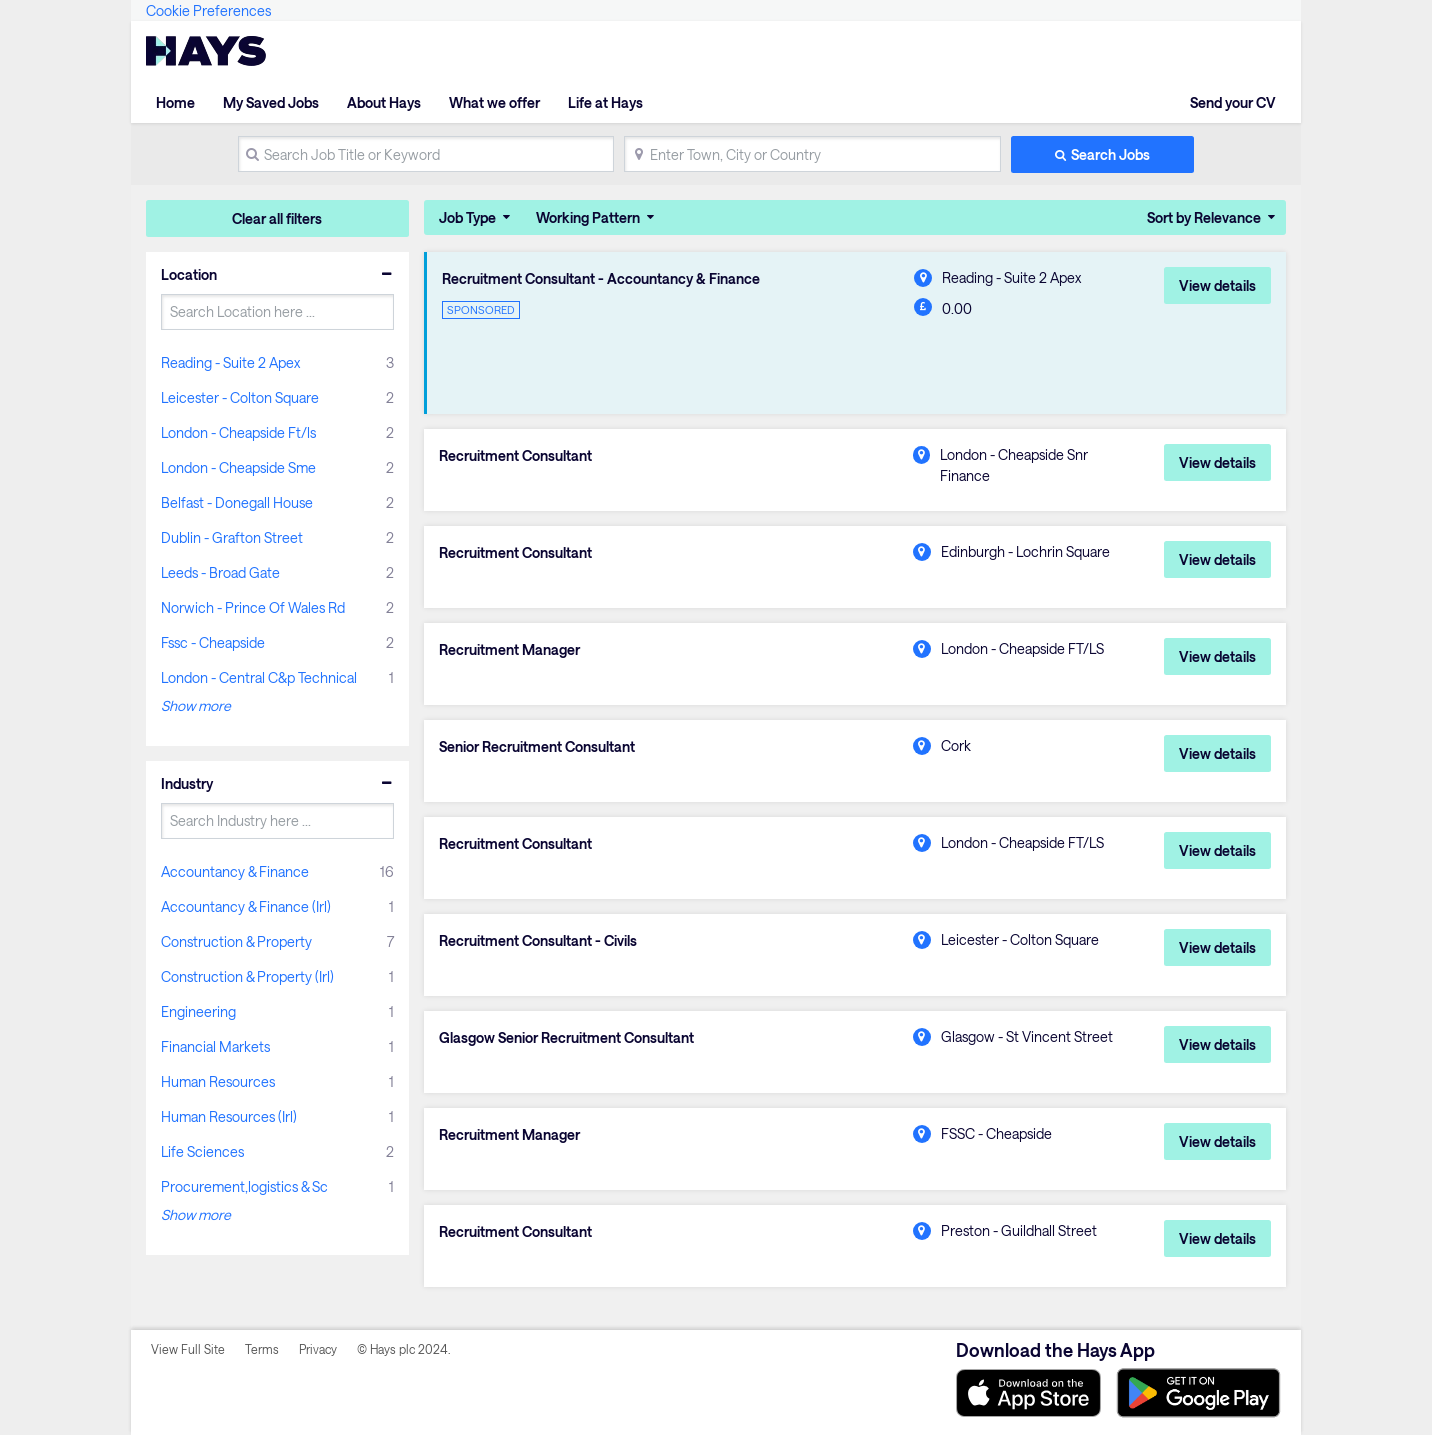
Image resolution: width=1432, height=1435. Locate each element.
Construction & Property (236, 941)
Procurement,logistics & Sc (244, 1186)
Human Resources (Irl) (229, 1116)
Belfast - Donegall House (237, 502)
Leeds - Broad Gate (220, 572)
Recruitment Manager (509, 650)
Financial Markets (215, 1046)
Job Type (467, 217)
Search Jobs (1110, 154)
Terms (262, 1349)
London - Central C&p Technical (259, 677)
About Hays (384, 102)
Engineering (198, 1011)
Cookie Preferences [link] (208, 10)
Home (175, 102)
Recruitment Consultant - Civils (538, 941)
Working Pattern (588, 217)
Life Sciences (202, 1151)
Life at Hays (605, 102)
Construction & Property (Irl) (247, 976)
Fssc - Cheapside (213, 642)
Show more (196, 705)
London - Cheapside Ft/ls (238, 432)
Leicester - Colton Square (240, 397)
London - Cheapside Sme (238, 467)
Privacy (318, 1349)
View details (1217, 285)
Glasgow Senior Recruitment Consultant (566, 1038)
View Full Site (188, 1349)
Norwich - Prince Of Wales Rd (253, 607)
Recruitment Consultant (515, 456)
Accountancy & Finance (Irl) (246, 906)
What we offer (494, 102)
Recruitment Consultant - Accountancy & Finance (601, 279)
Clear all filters (277, 218)
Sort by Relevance (1204, 217)
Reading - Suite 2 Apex (230, 362)
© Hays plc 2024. (404, 1349)
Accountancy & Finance (235, 871)
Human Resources (218, 1081)
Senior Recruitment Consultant (537, 747)
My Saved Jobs (271, 102)
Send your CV (1233, 102)
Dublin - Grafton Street (232, 537)
